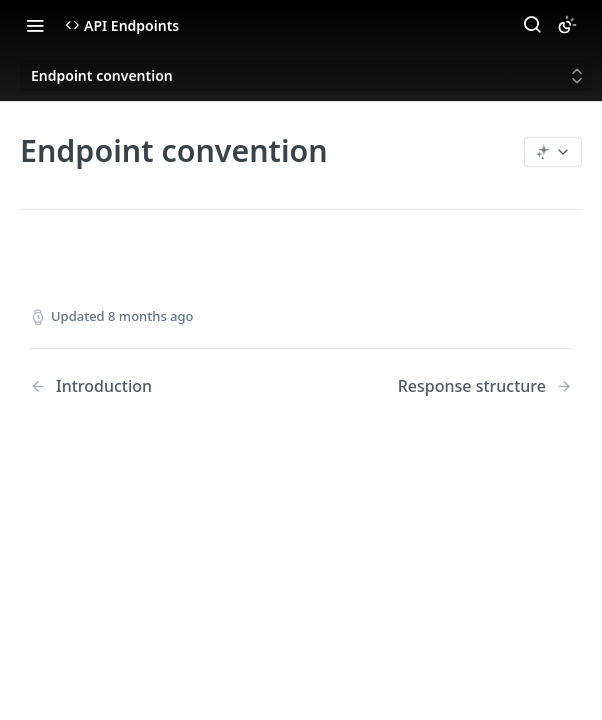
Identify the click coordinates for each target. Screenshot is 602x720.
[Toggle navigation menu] (35, 25)
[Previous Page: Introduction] (146, 386)
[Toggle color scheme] (567, 25)
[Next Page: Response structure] (485, 386)
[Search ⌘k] (532, 25)
